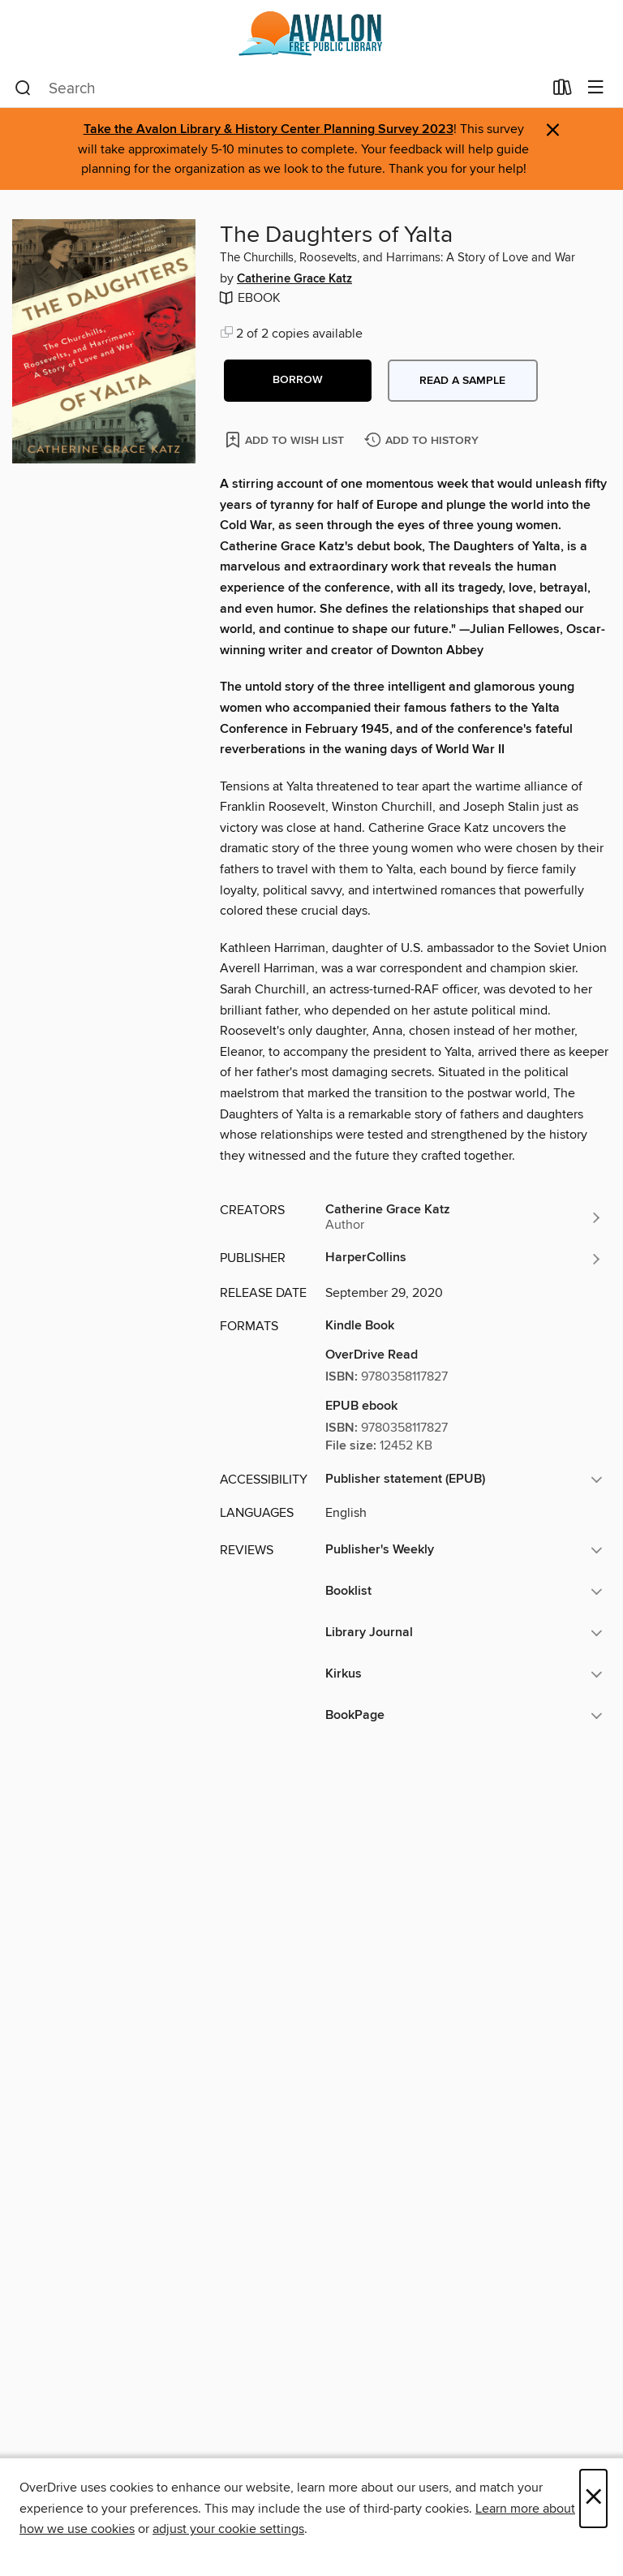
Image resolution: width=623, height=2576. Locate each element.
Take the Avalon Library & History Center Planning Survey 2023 (268, 129)
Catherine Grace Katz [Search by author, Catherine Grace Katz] (294, 279)
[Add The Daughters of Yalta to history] (423, 441)
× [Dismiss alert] (552, 130)
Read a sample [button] (462, 380)
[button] (298, 381)
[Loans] (563, 90)
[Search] (23, 88)
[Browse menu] (596, 88)
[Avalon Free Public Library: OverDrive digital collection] (311, 34)
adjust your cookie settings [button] (228, 2529)
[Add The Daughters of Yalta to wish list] (286, 439)
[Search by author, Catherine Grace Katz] (464, 1217)
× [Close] (593, 2498)
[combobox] (278, 88)
